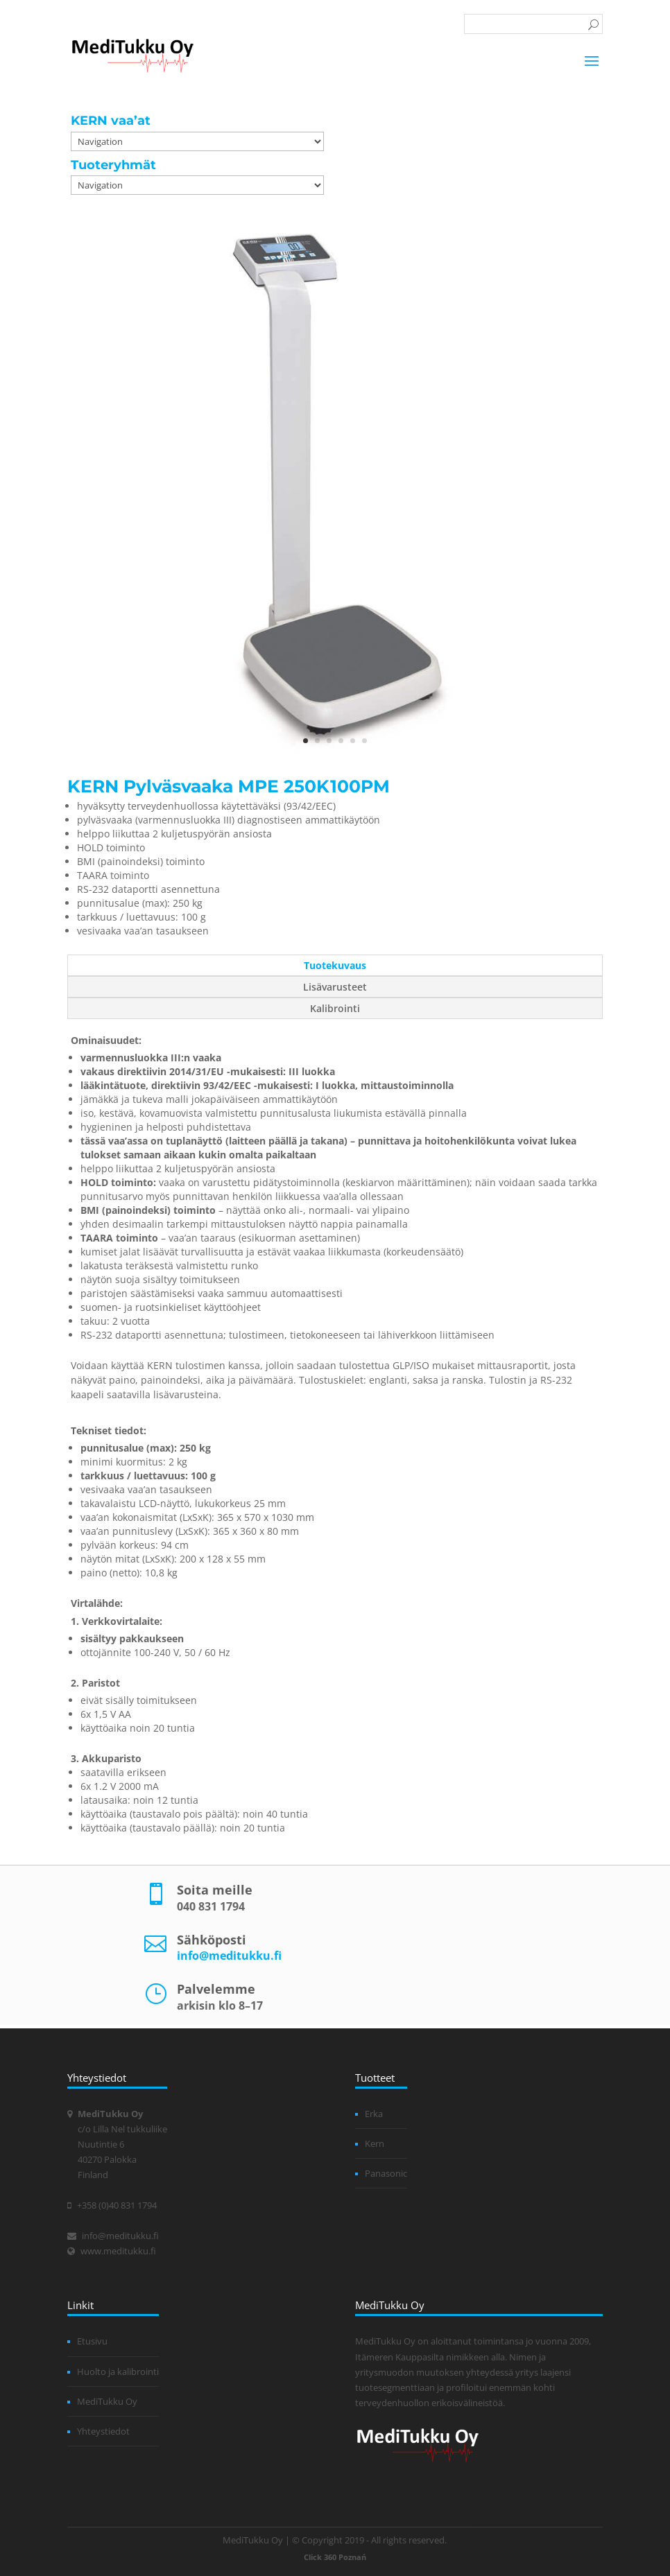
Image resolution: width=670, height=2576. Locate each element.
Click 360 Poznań (335, 2557)
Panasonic (386, 2173)
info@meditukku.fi (229, 1955)
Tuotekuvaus (335, 965)
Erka (374, 2113)
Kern (374, 2143)
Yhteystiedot (103, 2431)
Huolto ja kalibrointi (118, 2371)
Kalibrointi (335, 1008)
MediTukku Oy (107, 2401)
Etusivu (92, 2341)
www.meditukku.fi (118, 2251)
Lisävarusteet (335, 986)
